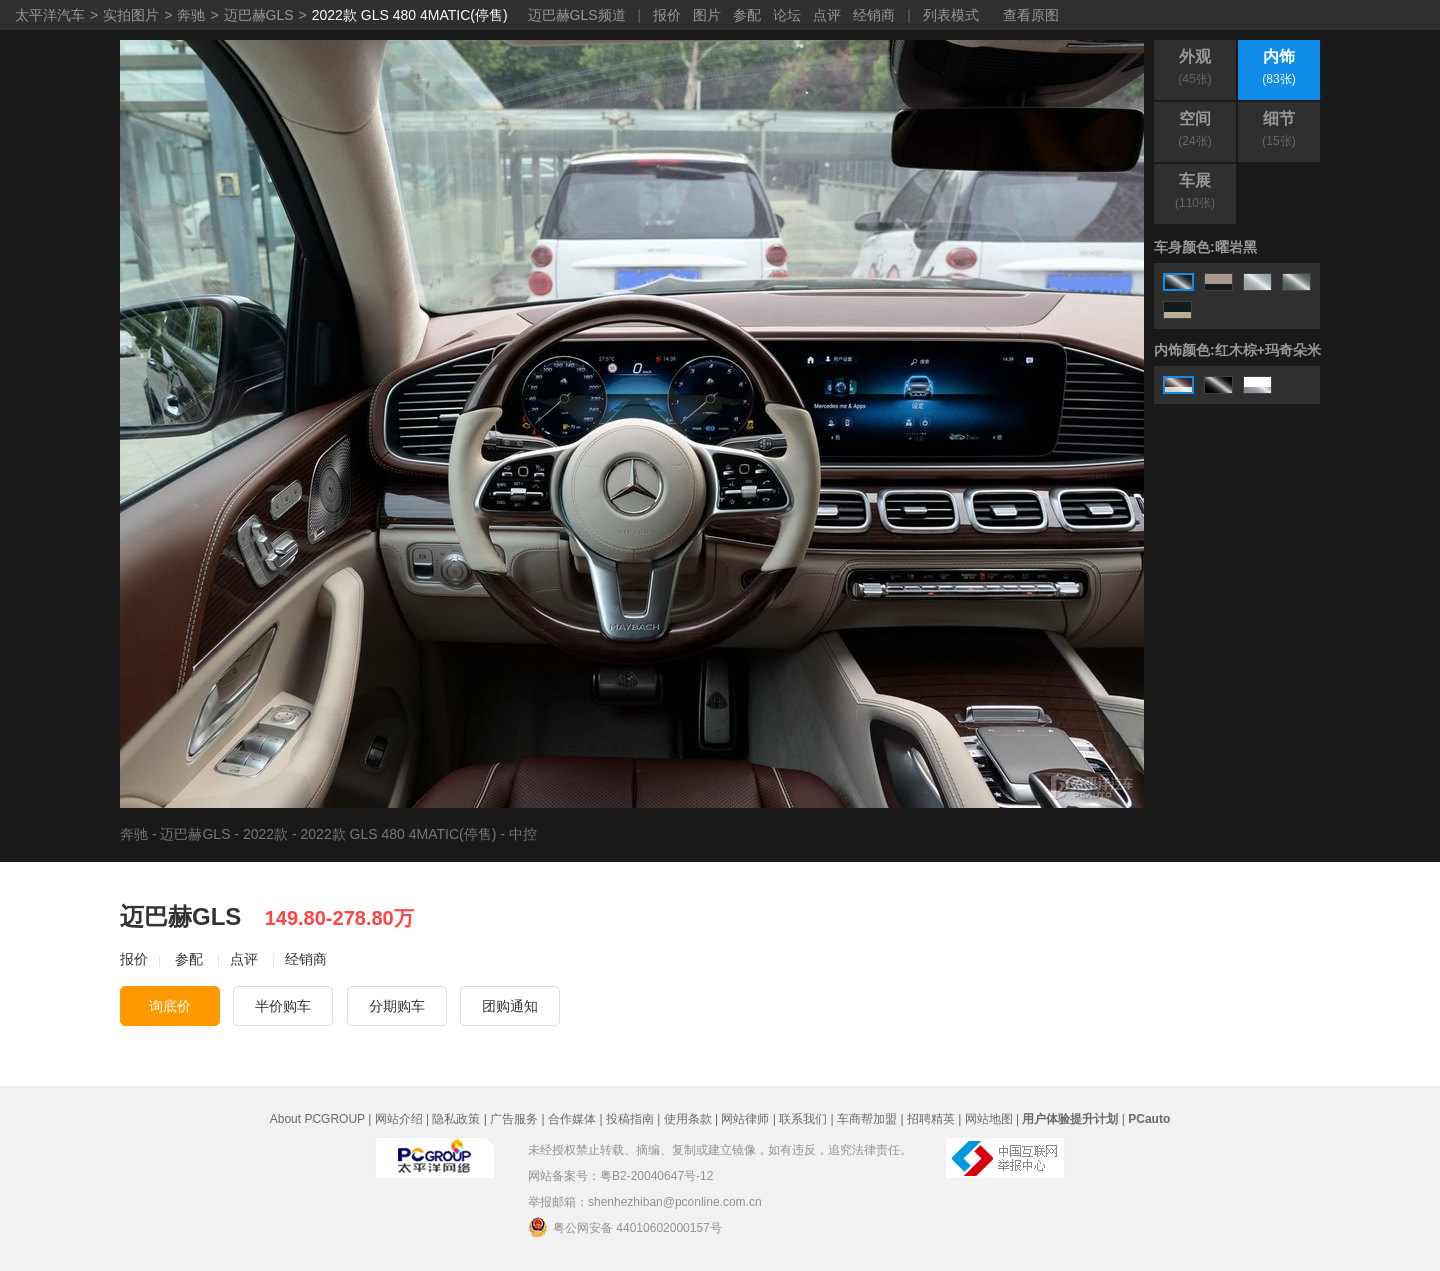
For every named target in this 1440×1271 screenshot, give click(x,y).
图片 (707, 15)
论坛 (787, 15)
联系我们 (803, 1119)
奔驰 (191, 15)
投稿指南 (630, 1119)
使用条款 (688, 1119)
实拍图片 (131, 15)
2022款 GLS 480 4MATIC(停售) (410, 15)
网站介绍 (399, 1119)
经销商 (874, 15)
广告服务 (514, 1119)
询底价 (170, 1006)
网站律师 (745, 1119)
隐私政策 (456, 1119)
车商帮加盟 (867, 1119)
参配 (747, 15)
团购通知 (510, 1006)
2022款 (265, 834)
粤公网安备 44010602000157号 (625, 1227)
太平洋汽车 (50, 15)
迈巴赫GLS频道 (577, 15)
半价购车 (283, 1006)
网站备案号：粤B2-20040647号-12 (620, 1176)
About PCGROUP (317, 1119)
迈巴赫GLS (259, 15)
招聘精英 (931, 1119)
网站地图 (989, 1119)
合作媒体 (572, 1119)
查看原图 (1031, 15)
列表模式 (951, 15)
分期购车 (397, 1006)
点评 (827, 15)
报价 (667, 15)
